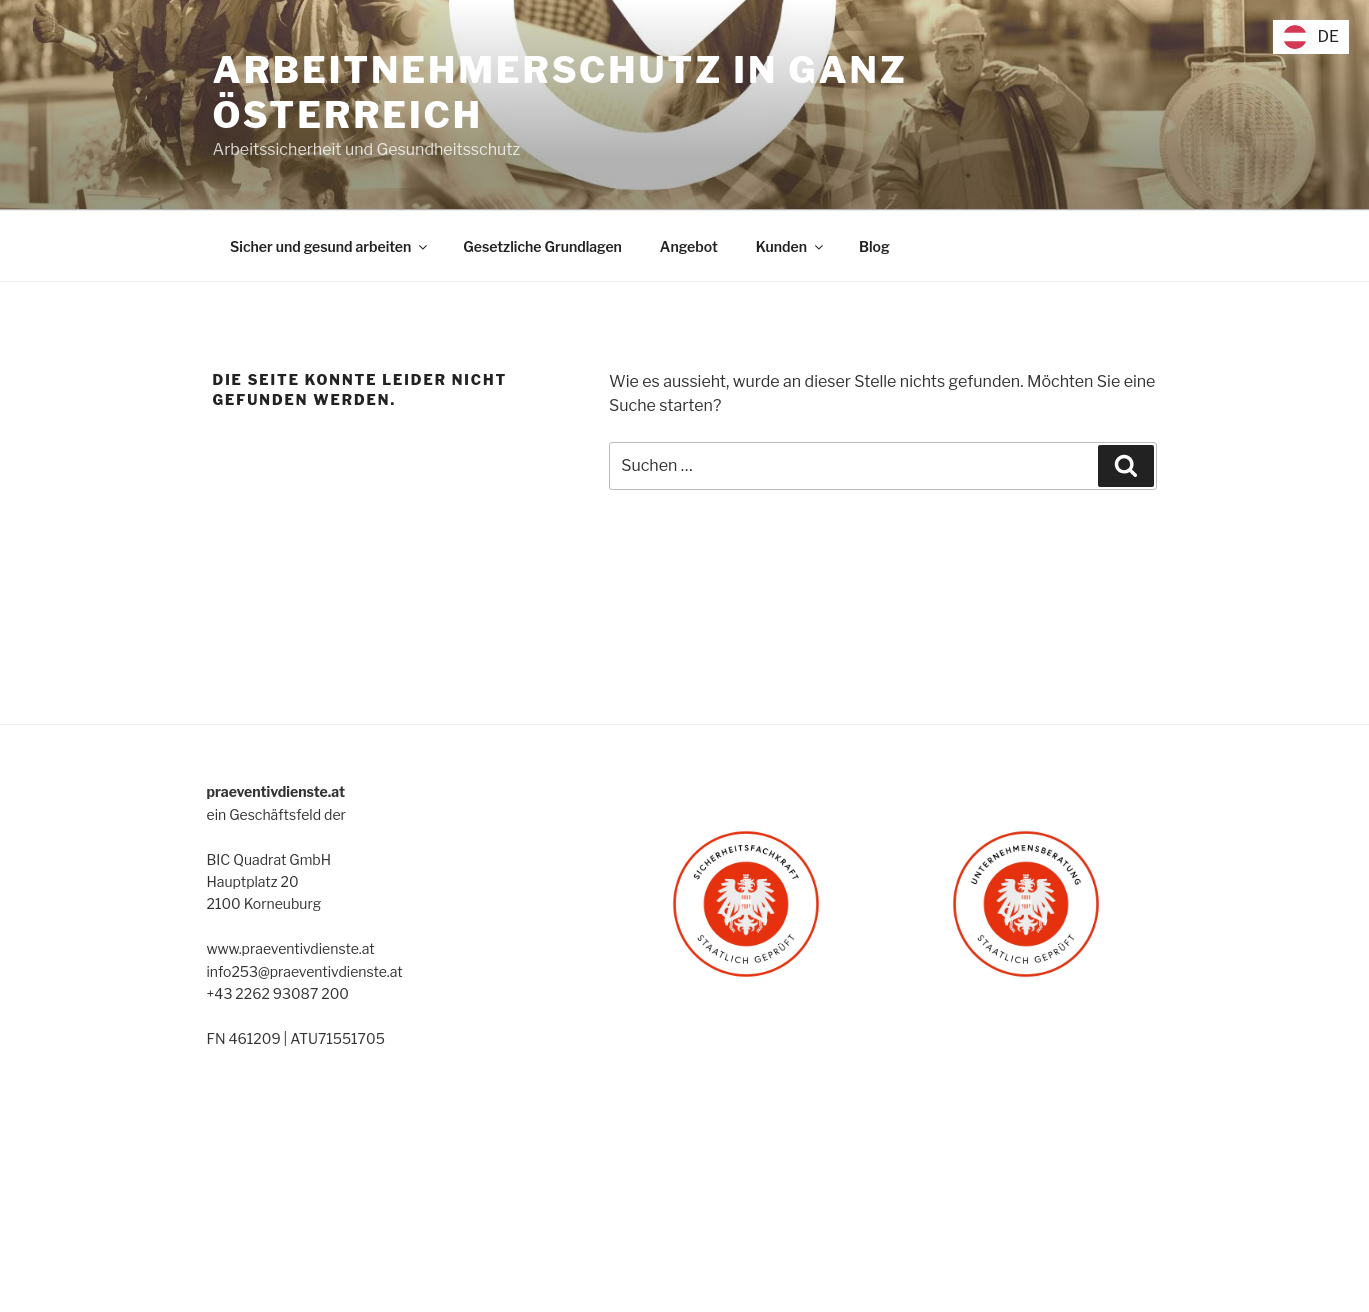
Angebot (689, 246)
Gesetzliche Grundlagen (542, 246)
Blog (874, 246)
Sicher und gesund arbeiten (330, 246)
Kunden (791, 246)
